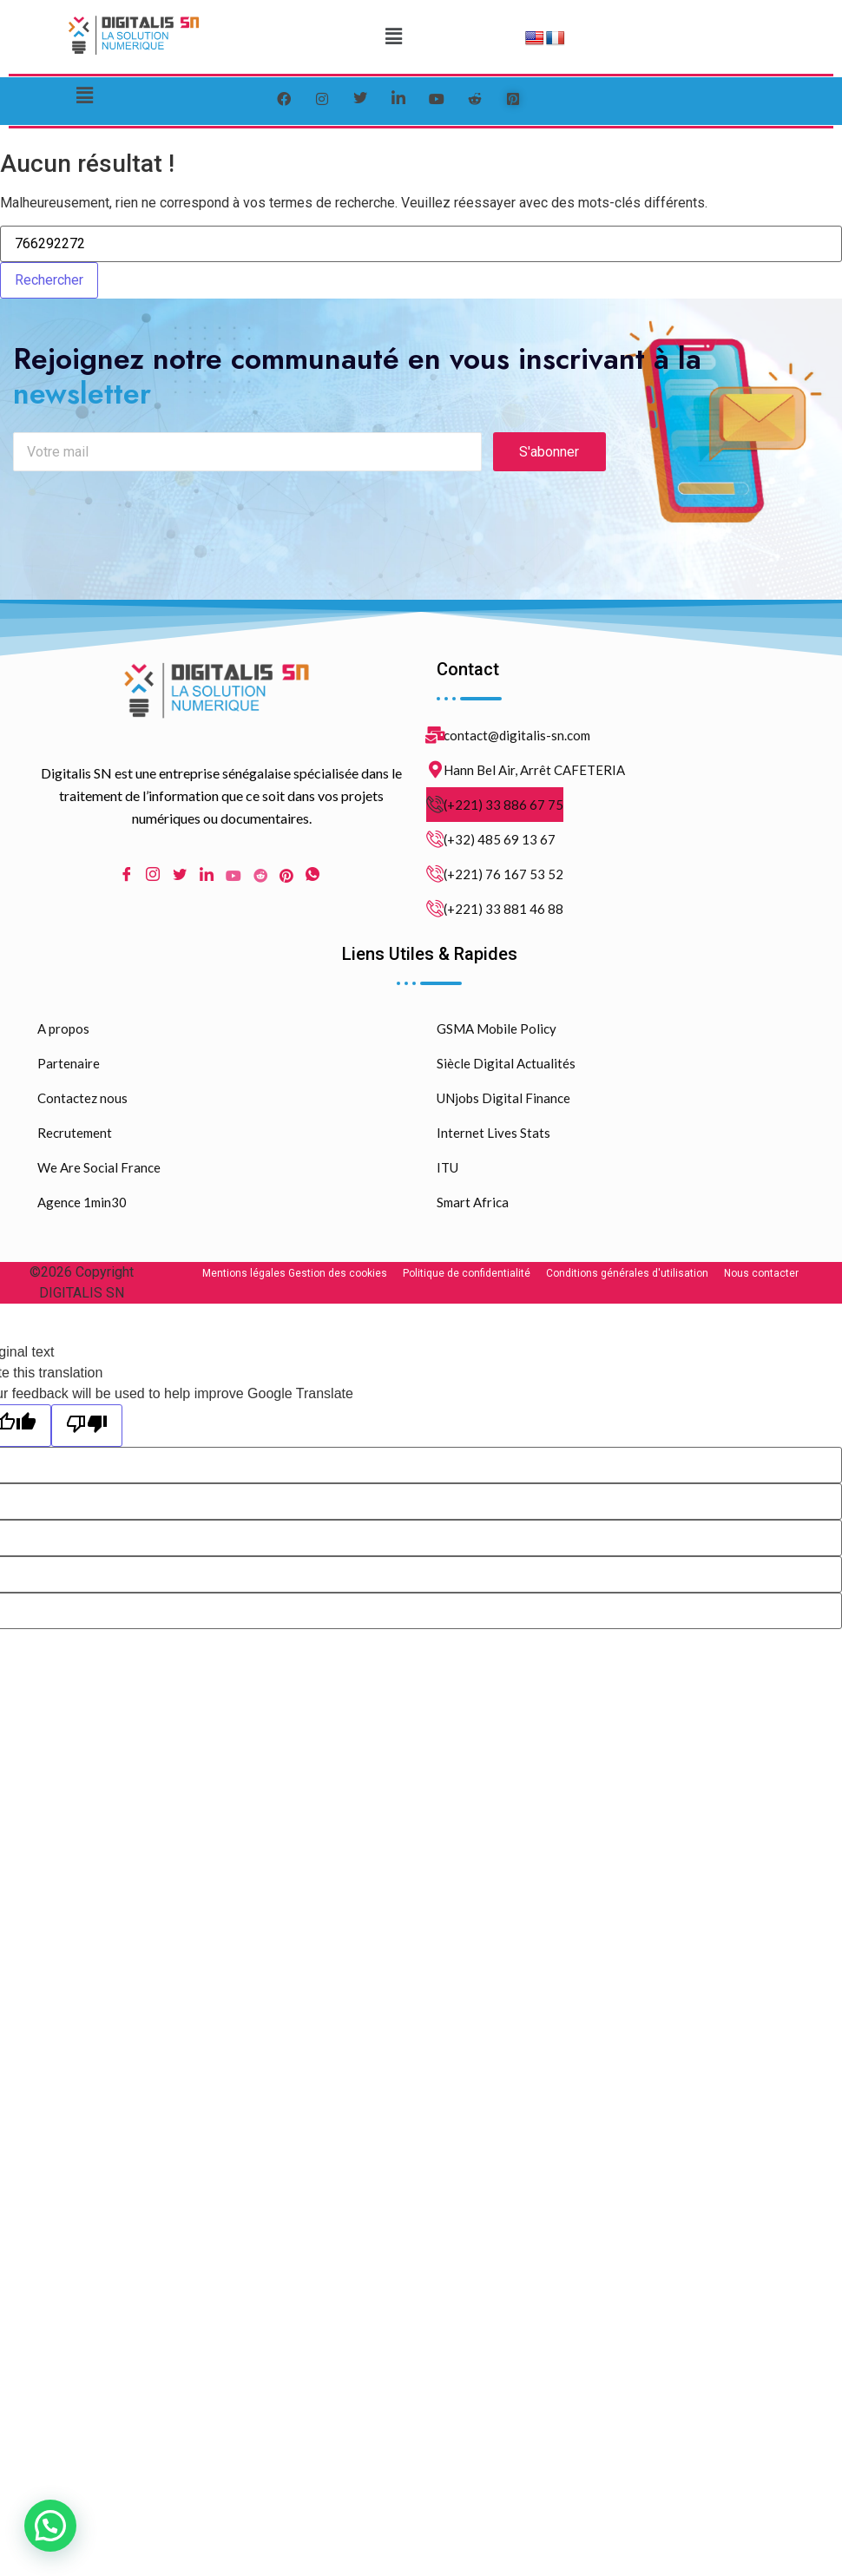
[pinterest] (513, 99)
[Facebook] (284, 99)
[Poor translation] (86, 1426)
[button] (393, 36)
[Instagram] (153, 876)
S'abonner (549, 452)
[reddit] (475, 99)
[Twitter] (360, 99)
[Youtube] (233, 875)
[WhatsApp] (312, 876)
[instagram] (322, 99)
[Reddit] (260, 875)
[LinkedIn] (398, 99)
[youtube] (437, 99)
